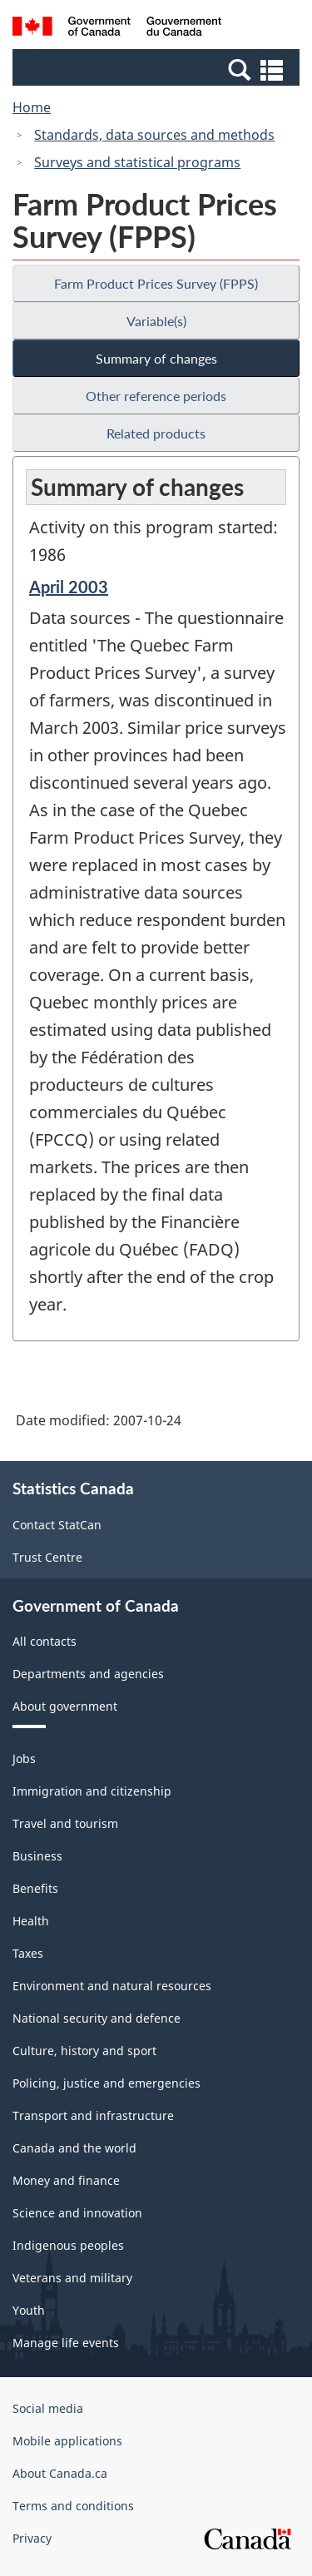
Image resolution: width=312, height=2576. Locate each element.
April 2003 (68, 587)
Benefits (35, 1888)
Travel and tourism (65, 1823)
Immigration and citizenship (91, 1791)
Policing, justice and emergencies (106, 2083)
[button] (158, 69)
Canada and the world (74, 2148)
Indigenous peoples (68, 2245)
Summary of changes (156, 358)
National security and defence (96, 2018)
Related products (156, 433)
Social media (47, 2408)
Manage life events (65, 2343)
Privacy (32, 2538)
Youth (28, 2310)
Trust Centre (47, 1557)
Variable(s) (156, 321)
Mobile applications (67, 2441)
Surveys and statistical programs (137, 162)
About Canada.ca (59, 2473)
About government (64, 1706)
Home (31, 107)
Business (37, 1856)
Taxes (27, 1953)
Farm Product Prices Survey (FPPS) (156, 283)
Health (30, 1921)
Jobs (24, 1758)
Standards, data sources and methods (154, 135)
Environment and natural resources (111, 1986)
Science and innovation (77, 2213)
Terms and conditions (73, 2506)
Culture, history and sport (84, 2050)
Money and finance (66, 2180)
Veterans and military (72, 2278)
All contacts (44, 1641)
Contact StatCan (57, 1525)
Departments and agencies (88, 1674)
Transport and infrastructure (93, 2115)
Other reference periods (156, 396)
